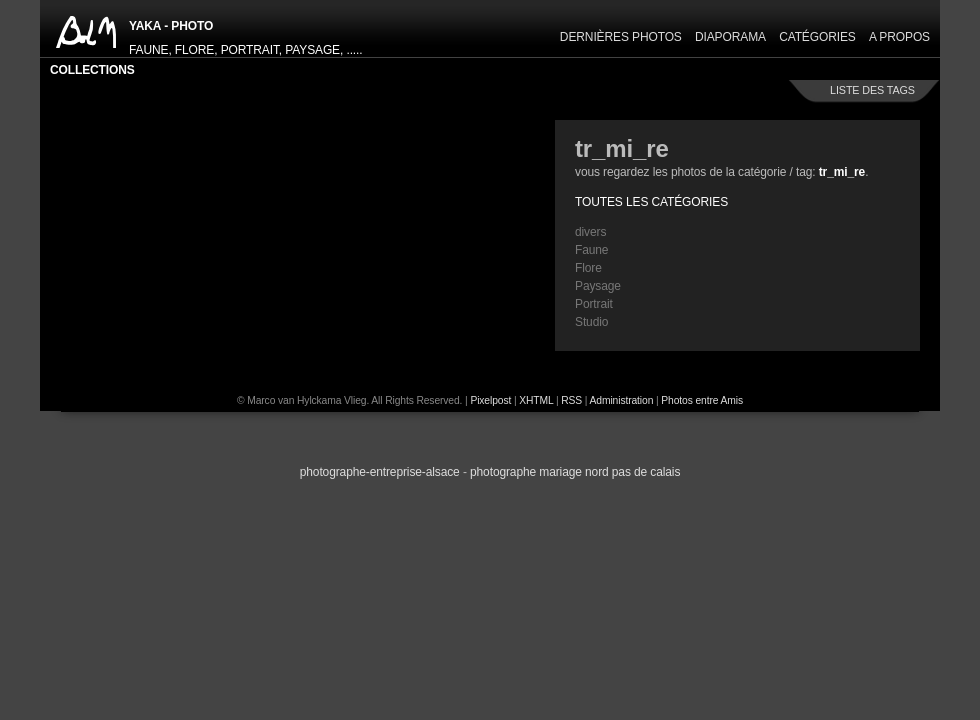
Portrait (594, 304)
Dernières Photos (621, 37)
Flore (588, 268)
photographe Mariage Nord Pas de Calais (575, 472)
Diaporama (730, 37)
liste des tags (872, 90)
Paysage (598, 286)
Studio (591, 322)
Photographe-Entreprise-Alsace (380, 472)
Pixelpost (490, 400)
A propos (899, 37)
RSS (571, 400)
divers (590, 232)
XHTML (536, 400)
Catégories (817, 37)
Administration (622, 400)
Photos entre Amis (702, 400)
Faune (591, 250)
